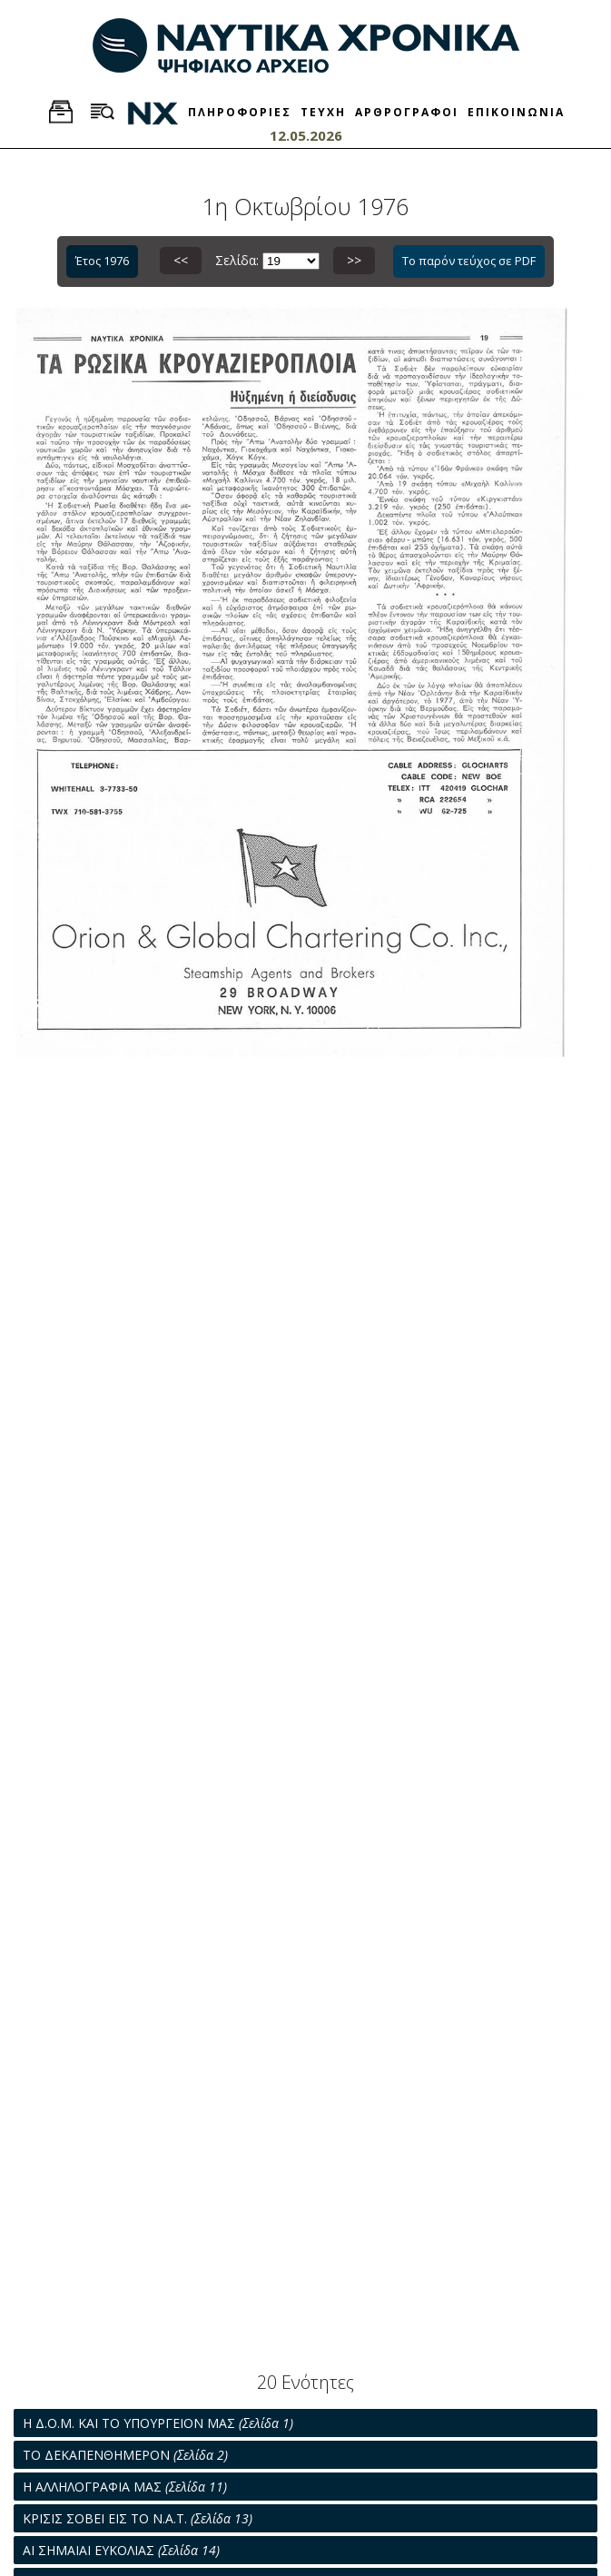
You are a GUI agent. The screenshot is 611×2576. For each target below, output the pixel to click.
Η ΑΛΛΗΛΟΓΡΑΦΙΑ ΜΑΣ (125, 2486)
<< (180, 260)
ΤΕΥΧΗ (323, 112)
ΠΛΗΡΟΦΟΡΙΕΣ (239, 112)
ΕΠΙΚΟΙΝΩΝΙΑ (516, 112)
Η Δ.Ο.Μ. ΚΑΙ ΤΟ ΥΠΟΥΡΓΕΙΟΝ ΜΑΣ (158, 2423)
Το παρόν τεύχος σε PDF (469, 260)
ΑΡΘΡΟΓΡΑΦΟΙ (406, 112)
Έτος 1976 (102, 260)
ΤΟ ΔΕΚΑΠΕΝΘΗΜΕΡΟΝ (125, 2454)
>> (354, 260)
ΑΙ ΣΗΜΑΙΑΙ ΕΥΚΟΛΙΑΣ (121, 2550)
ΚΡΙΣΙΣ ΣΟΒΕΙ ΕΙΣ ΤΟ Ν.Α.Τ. (137, 2518)
